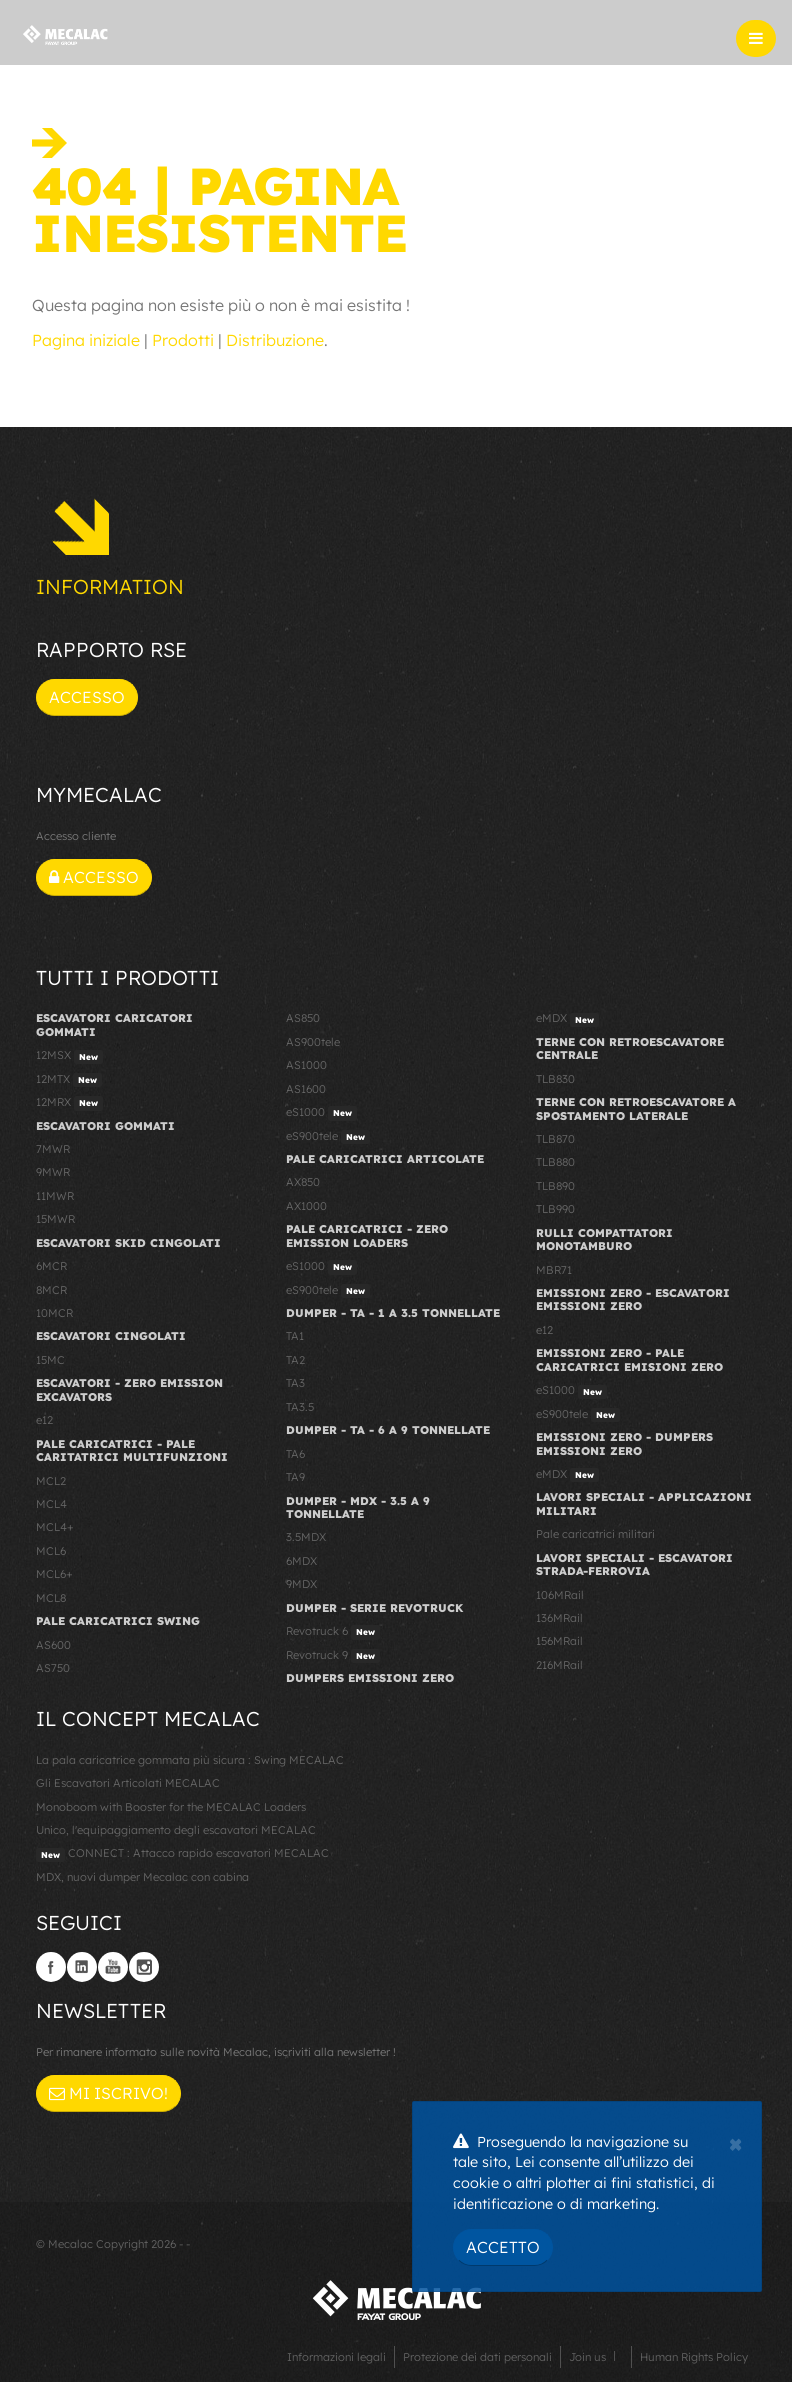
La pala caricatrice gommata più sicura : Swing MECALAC (190, 1760)
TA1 (295, 1336)
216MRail (559, 1665)
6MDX (301, 1561)
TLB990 (555, 1209)
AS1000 (306, 1065)
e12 (44, 1420)
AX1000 (306, 1206)
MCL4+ (55, 1527)
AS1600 (306, 1089)
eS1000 (321, 1113)
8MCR (51, 1290)
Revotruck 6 (333, 1632)
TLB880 (555, 1162)
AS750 (53, 1668)
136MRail (559, 1618)
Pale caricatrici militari (595, 1534)
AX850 (303, 1182)
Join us (587, 2357)
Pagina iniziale (86, 340)
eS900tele (328, 1137)
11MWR (55, 1196)
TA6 (295, 1454)
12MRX (69, 1103)
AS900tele (313, 1042)
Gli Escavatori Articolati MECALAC (128, 1783)
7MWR (53, 1149)
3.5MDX (306, 1537)
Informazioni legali (336, 2357)
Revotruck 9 (333, 1656)
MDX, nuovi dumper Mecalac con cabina (142, 1877)
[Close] (735, 2142)
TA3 (295, 1383)
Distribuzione (275, 340)
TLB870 (555, 1139)
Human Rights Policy (694, 2357)
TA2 (295, 1360)
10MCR (54, 1313)
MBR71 (554, 1270)
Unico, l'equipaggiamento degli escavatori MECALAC (176, 1830)
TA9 (295, 1477)
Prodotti (183, 340)
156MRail (559, 1641)
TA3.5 (300, 1407)
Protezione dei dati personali (477, 2357)
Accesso (87, 697)
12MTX (69, 1080)
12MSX (69, 1056)
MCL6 (51, 1551)
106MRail (560, 1595)
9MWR (53, 1172)
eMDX (567, 1019)
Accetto (503, 2247)
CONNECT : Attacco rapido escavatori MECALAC (182, 1854)
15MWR (55, 1219)
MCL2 (51, 1481)
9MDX (301, 1584)
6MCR (51, 1266)
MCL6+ (54, 1574)
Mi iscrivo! (108, 2093)
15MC (50, 1360)
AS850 (303, 1018)
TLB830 (555, 1079)
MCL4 (51, 1504)
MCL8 (51, 1598)
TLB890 (555, 1186)
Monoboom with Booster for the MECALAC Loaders (171, 1807)
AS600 (53, 1645)
